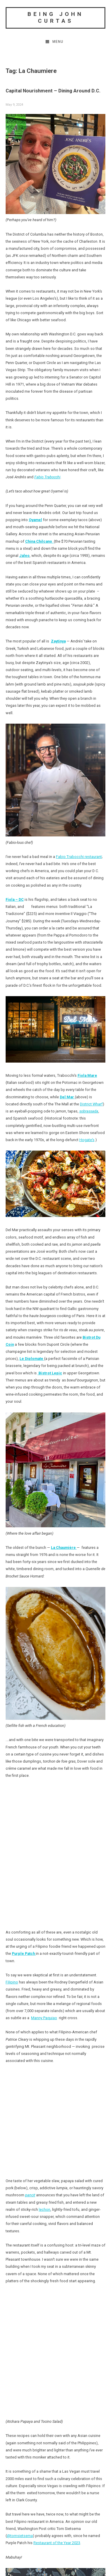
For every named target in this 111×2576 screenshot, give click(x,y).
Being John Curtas (55, 17)
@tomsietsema (20, 2535)
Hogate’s (86, 1140)
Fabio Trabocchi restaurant (79, 856)
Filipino (12, 1982)
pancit (30, 2195)
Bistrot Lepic (50, 1373)
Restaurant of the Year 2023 (56, 2543)
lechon (44, 2209)
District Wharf (91, 1104)
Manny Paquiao (44, 2018)
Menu (57, 42)
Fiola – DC (15, 899)
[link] (56, 835)
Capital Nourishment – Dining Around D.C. (53, 91)
